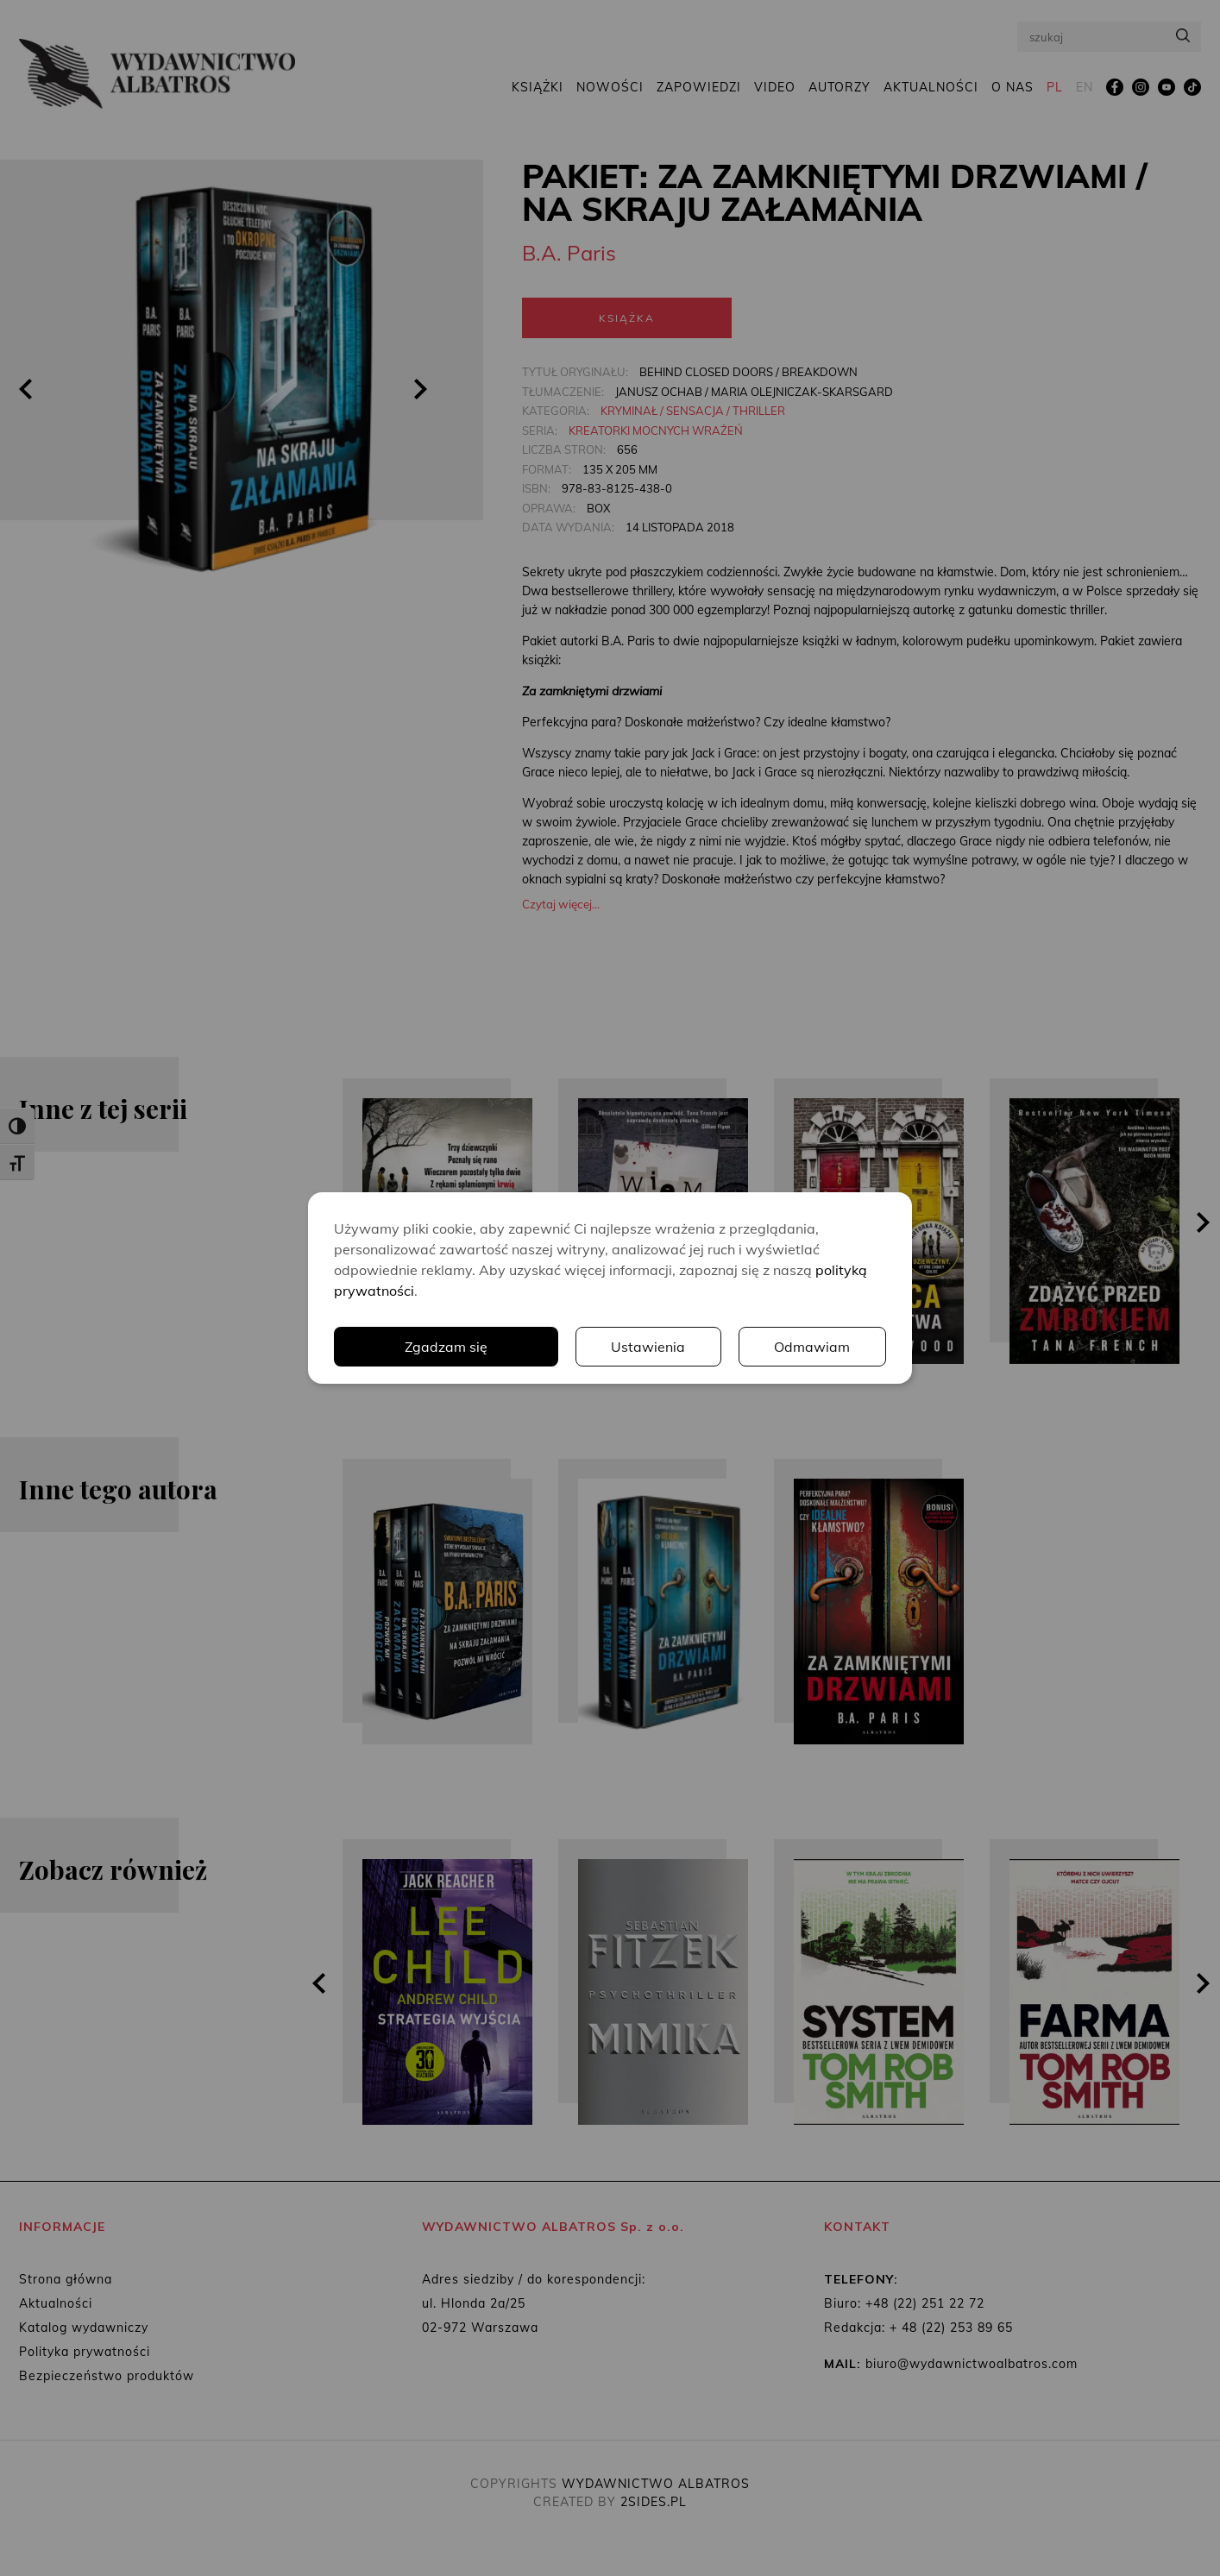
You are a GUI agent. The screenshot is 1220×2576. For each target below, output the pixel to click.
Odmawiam (813, 1346)
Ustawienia (649, 1346)
